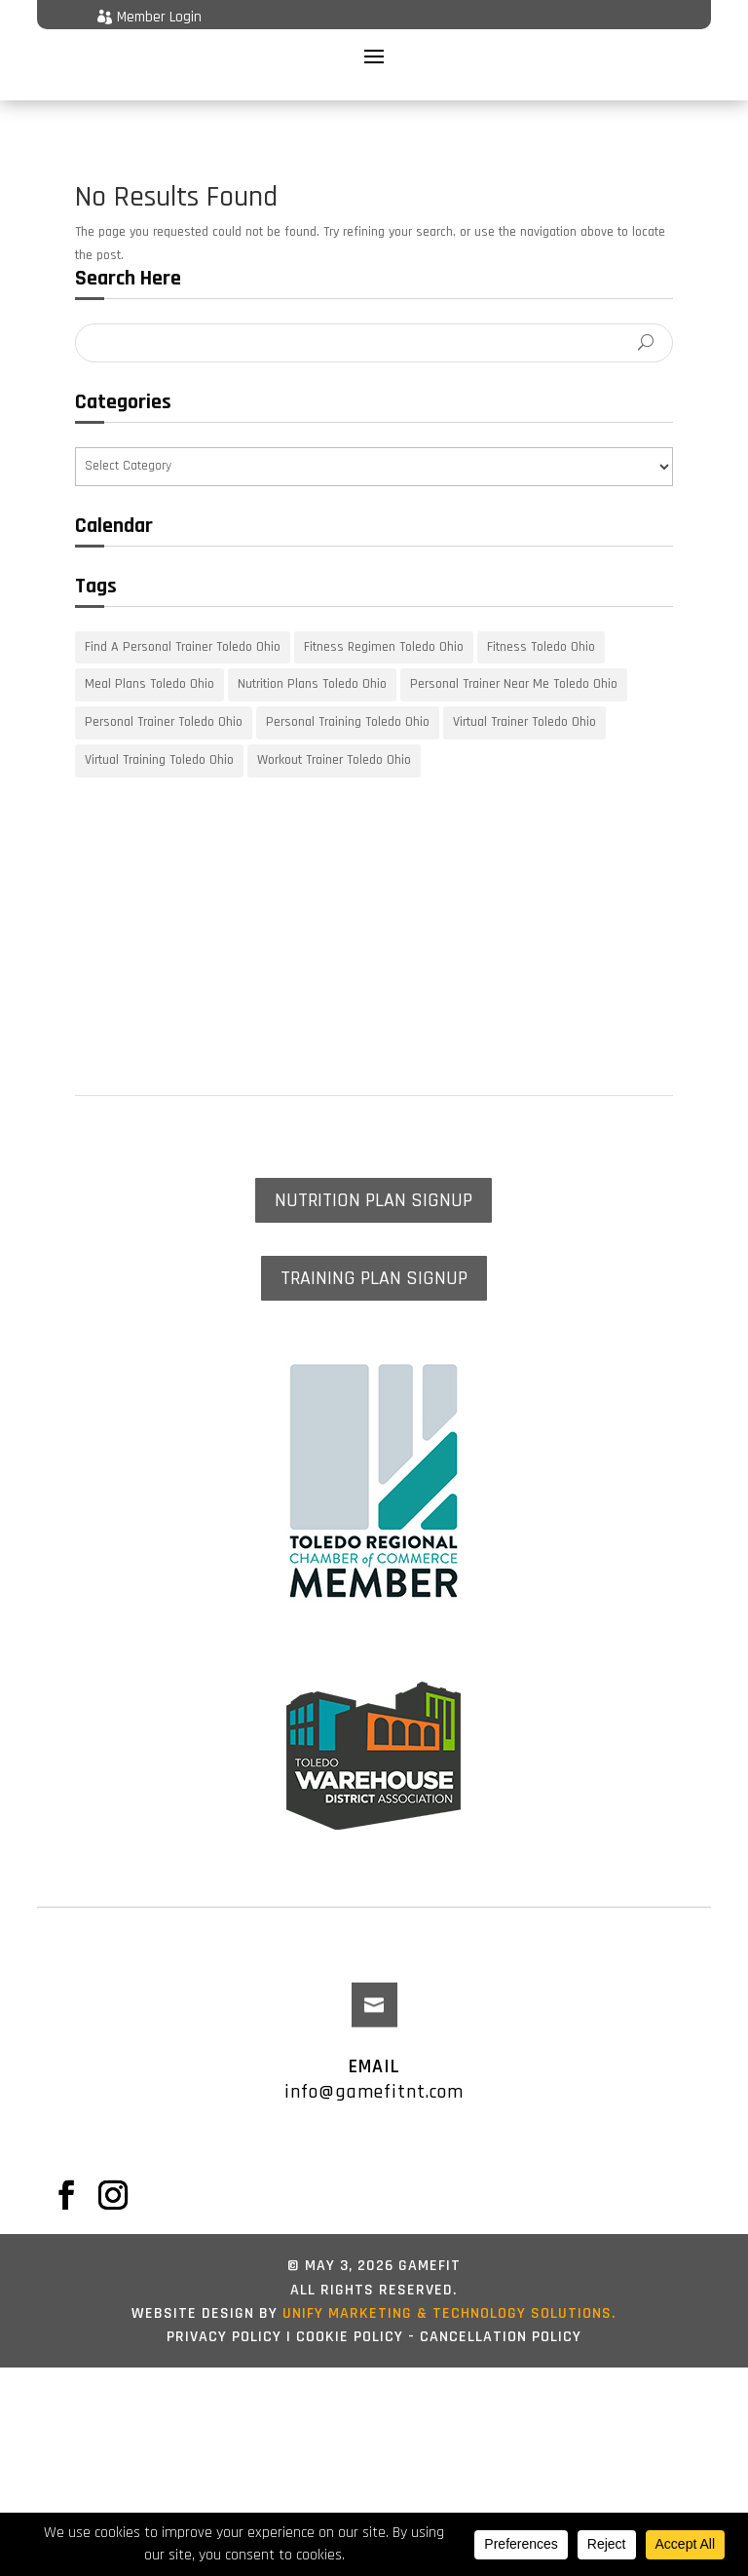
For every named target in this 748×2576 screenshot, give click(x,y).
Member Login (159, 17)
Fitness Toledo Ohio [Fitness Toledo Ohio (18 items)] (541, 621)
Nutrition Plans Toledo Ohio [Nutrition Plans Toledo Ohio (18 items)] (312, 659)
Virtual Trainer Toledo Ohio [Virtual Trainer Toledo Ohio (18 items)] (524, 696)
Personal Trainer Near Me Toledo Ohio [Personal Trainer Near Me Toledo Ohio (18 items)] (513, 659)
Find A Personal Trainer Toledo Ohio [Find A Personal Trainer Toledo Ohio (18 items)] (182, 621)
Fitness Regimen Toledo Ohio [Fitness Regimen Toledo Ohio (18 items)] (384, 621)
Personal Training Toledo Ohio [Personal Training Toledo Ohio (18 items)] (348, 696)
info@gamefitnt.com (374, 2066)
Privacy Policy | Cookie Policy (285, 2311)
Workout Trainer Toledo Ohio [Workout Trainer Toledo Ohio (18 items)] (334, 734)
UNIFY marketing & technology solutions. (447, 2288)
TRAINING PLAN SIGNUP (374, 1253)
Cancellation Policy (500, 2311)
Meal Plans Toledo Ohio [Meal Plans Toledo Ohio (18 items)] (149, 659)
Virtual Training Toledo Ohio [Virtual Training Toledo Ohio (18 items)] (159, 734)
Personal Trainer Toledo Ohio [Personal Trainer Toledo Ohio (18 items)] (164, 696)
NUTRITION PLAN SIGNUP (373, 1175)
